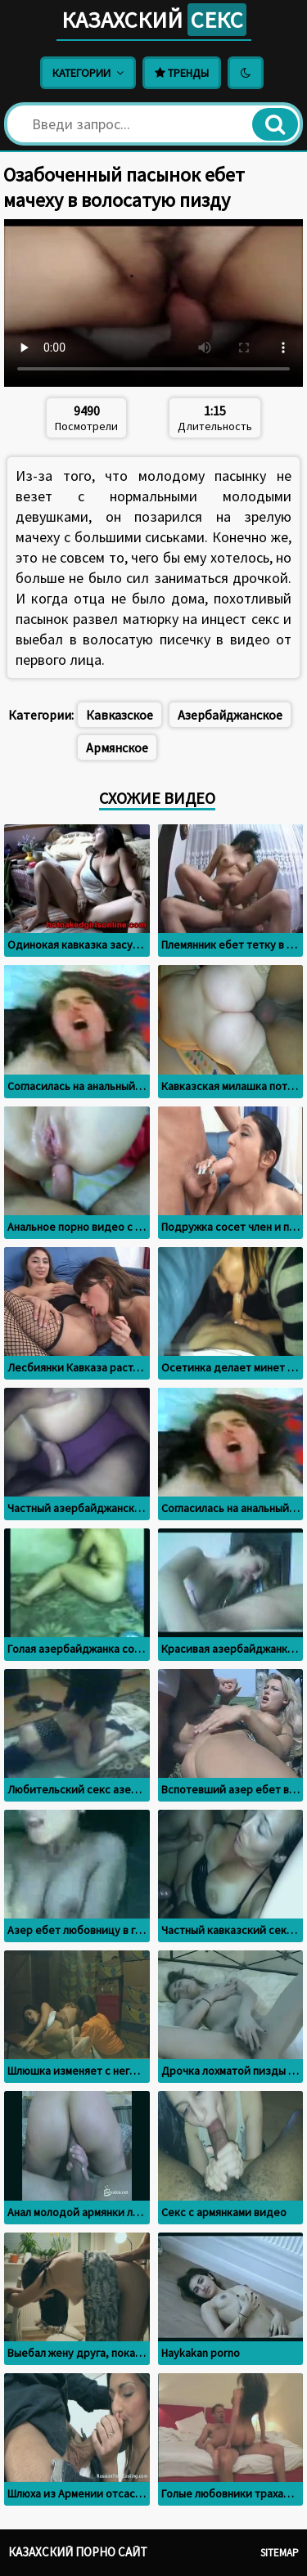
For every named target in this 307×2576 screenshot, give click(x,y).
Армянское (117, 747)
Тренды (182, 72)
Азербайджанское (230, 715)
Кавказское (119, 715)
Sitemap (279, 2553)
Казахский (153, 19)
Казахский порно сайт (77, 2552)
